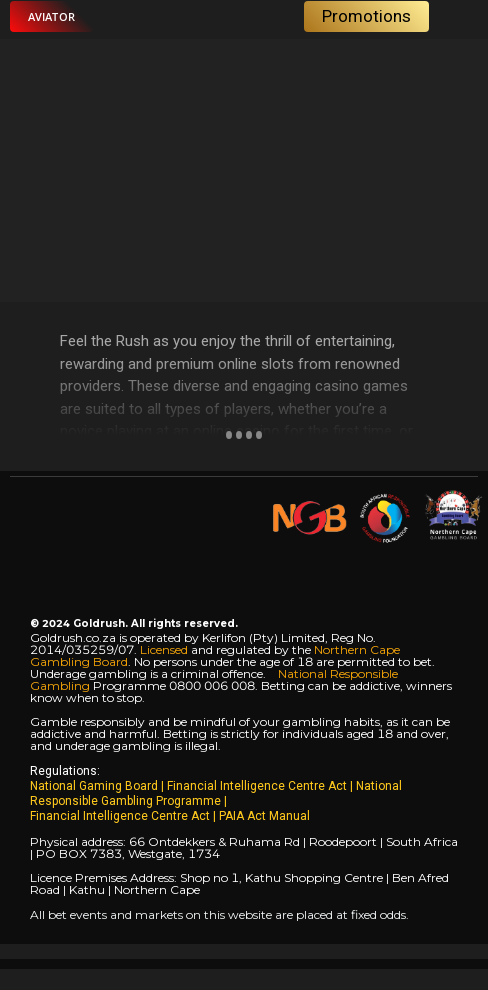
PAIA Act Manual (264, 816)
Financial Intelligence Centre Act (258, 786)
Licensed (165, 649)
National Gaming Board (95, 786)
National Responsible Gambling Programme (216, 793)
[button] (51, 16)
